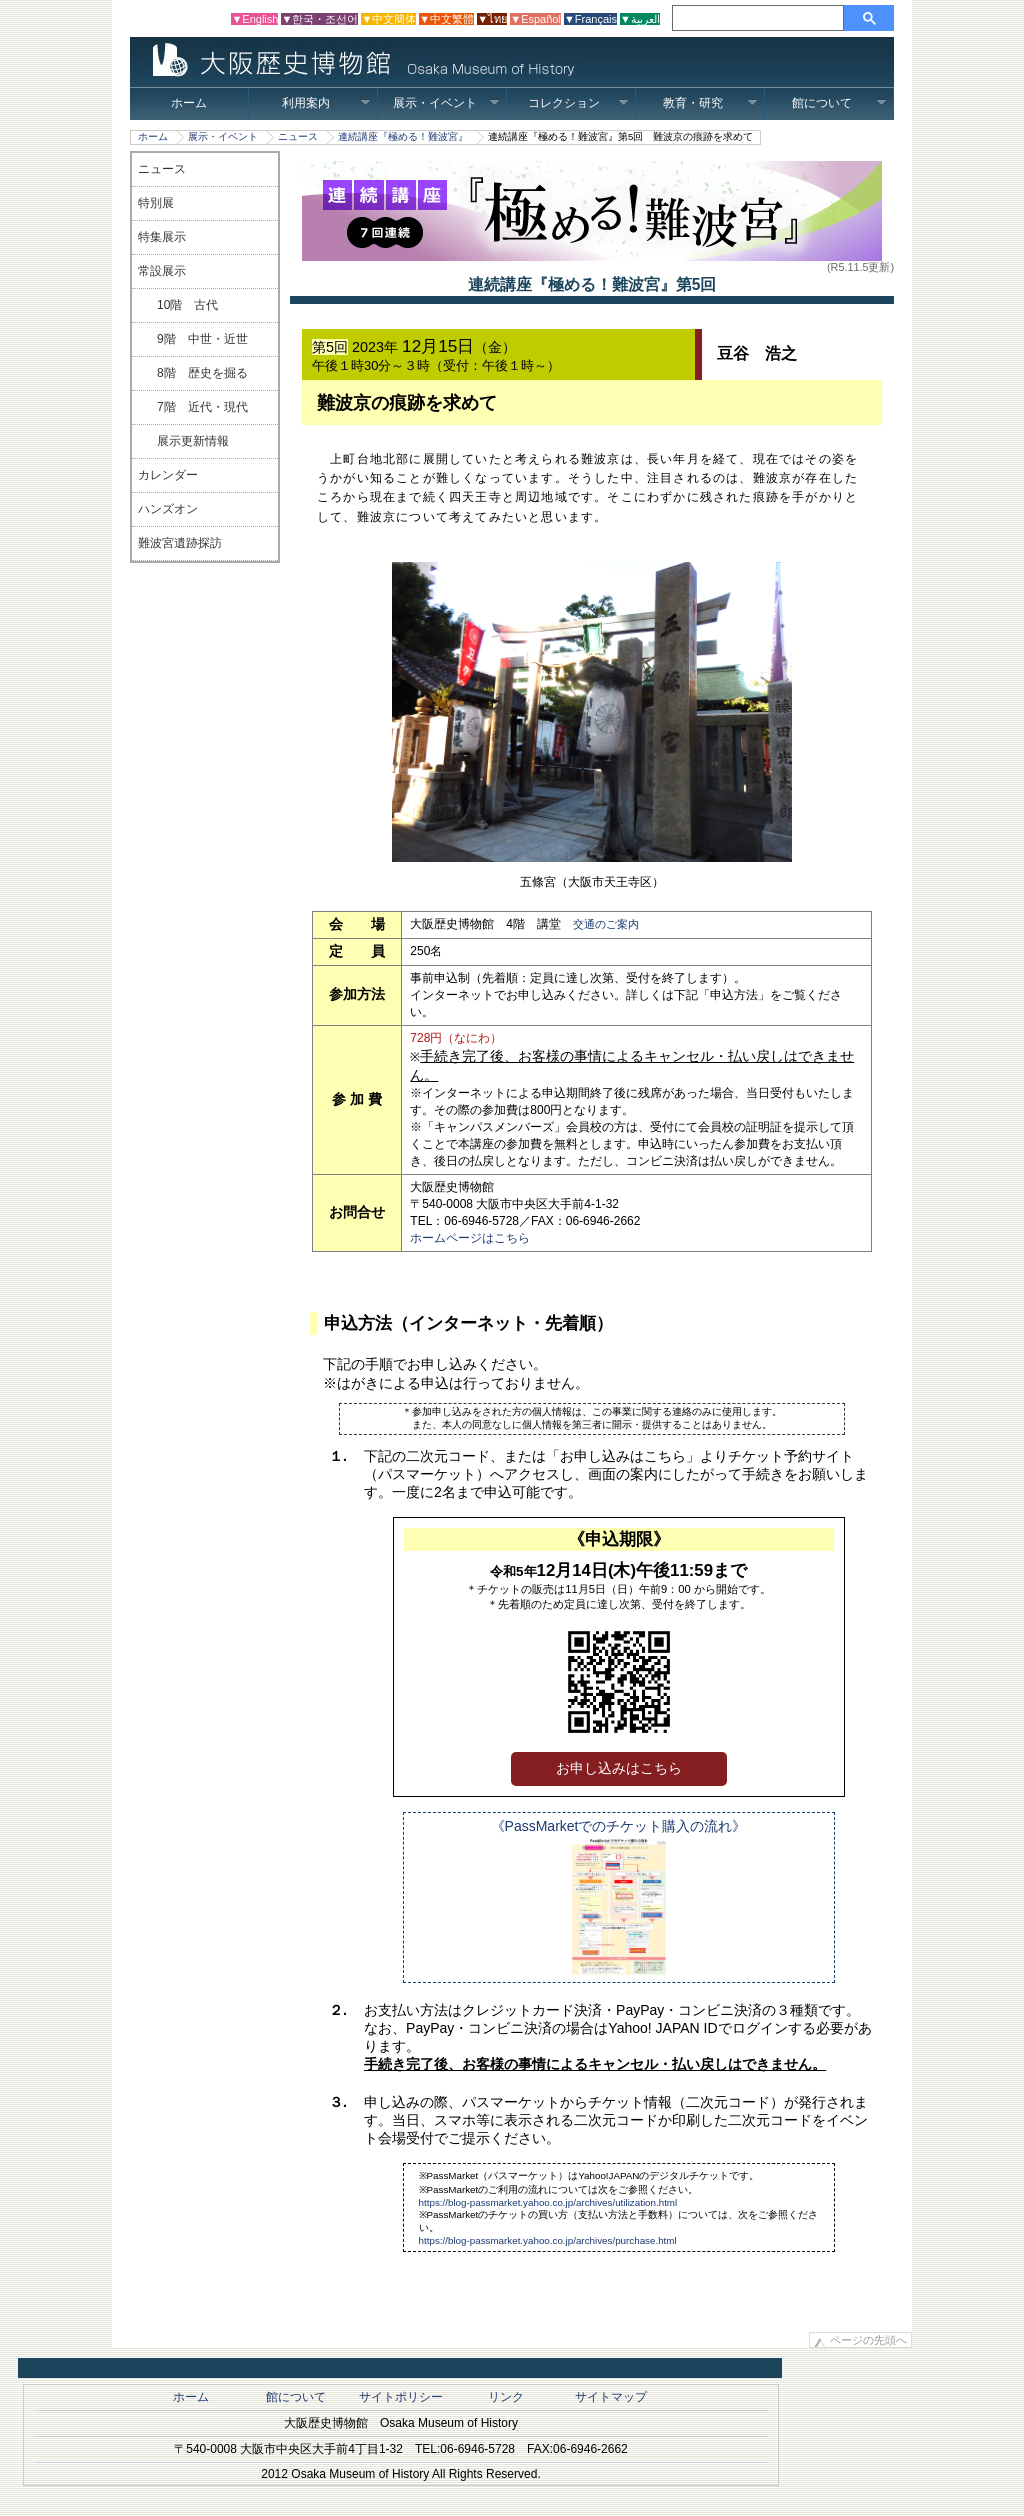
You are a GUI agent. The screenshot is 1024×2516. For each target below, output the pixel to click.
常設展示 (162, 271)
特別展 (156, 203)
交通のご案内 (606, 924)
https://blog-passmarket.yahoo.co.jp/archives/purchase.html (548, 2240)
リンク (506, 2397)
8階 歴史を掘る (202, 373)
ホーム (189, 103)
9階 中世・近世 (202, 339)
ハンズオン (168, 509)
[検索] (761, 18)
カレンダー (168, 475)
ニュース (298, 136)
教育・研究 (710, 103)
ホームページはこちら (470, 1238)
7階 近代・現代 (202, 407)
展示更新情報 (193, 441)
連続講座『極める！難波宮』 (403, 136)
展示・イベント (446, 103)
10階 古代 (187, 305)
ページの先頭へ (868, 2340)
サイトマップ (611, 2397)
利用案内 (326, 103)
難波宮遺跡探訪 (180, 543)
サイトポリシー (401, 2397)
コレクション (578, 103)
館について (839, 103)
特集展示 (162, 237)
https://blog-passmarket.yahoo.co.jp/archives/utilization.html (548, 2202)
